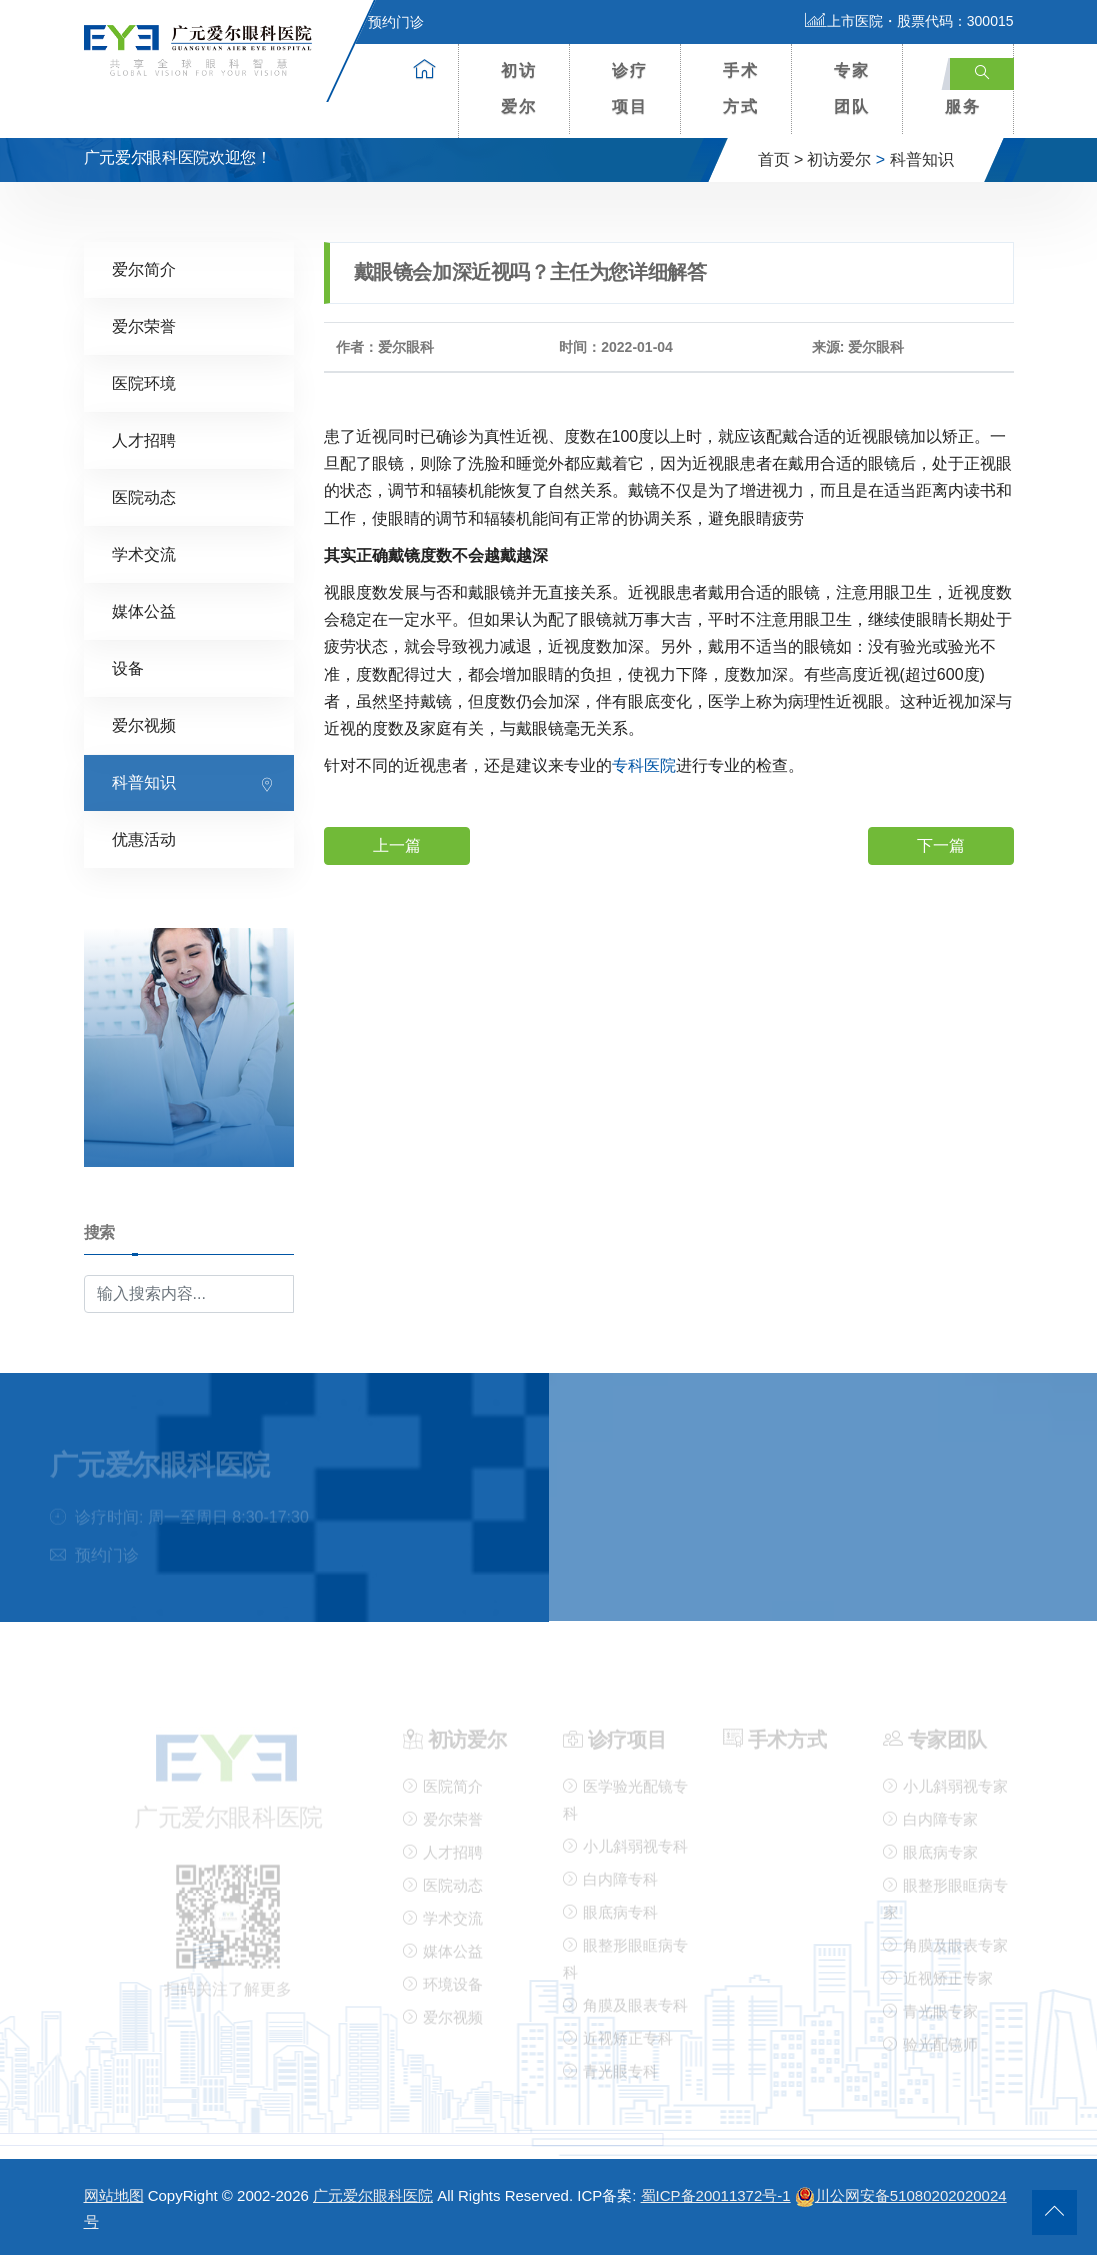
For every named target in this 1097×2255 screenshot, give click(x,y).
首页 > (781, 159)
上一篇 (397, 844)
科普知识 (922, 159)
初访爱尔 (519, 88)
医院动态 (144, 496)
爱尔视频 (144, 724)
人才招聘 (144, 439)
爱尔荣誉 (144, 325)
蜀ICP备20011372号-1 (716, 2195)
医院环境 (144, 382)
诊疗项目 (630, 88)
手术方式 (741, 88)
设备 (128, 667)
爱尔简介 (144, 268)
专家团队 (852, 88)
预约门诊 (384, 22)
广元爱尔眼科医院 (373, 2195)
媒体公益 (144, 610)
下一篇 (941, 844)
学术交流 (144, 553)
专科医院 (644, 764)
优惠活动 (144, 838)
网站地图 (114, 2195)
